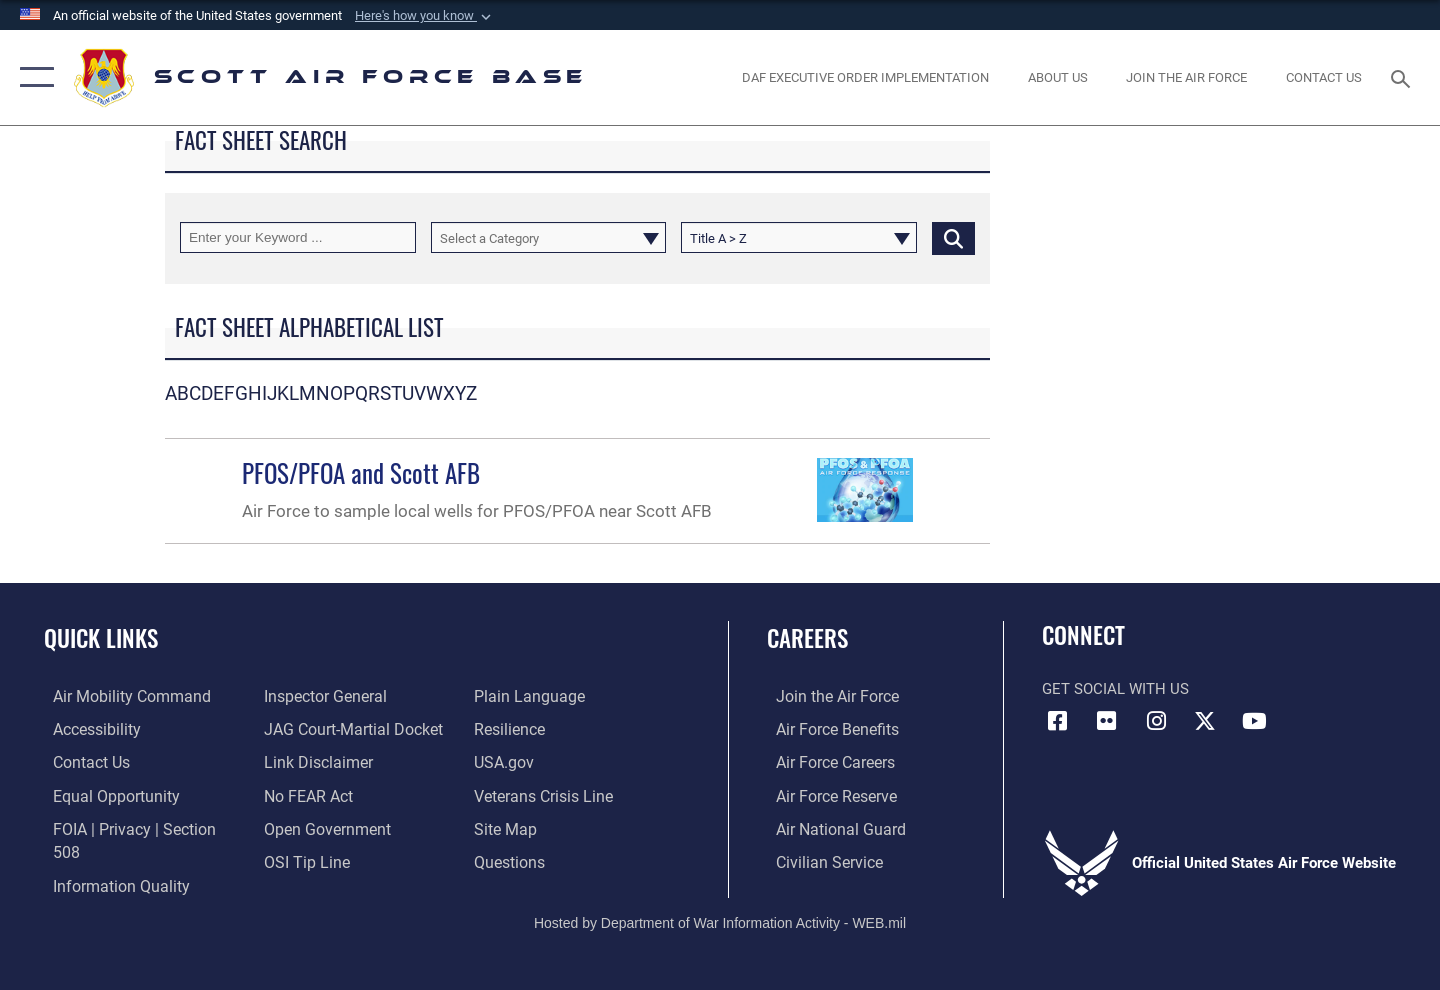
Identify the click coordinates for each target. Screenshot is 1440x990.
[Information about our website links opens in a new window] (313, 761)
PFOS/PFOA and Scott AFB (361, 472)
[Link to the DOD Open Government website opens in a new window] (320, 827)
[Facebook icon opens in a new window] (1057, 721)
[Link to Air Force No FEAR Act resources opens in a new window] (304, 794)
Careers (807, 638)
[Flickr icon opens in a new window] (1107, 721)
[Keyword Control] (298, 237)
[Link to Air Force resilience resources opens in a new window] (511, 729)
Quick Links (101, 638)
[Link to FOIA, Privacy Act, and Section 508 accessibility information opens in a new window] (135, 827)
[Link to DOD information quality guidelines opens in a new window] (108, 860)
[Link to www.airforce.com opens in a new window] (826, 696)
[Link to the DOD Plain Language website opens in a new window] (527, 696)
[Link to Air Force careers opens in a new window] (825, 761)
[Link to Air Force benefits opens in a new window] (826, 729)
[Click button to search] (953, 237)
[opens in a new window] (1187, 77)
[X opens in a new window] (1205, 721)
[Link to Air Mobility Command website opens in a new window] (119, 696)
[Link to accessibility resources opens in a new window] (87, 729)
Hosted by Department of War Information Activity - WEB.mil (720, 906)
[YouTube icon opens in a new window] (1255, 721)
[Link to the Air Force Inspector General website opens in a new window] (320, 696)
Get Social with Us (1115, 689)
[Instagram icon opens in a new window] (1156, 721)
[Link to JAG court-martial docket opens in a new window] (347, 729)
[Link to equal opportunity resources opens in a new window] (103, 794)
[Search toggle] (1403, 77)
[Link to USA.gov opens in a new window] (505, 761)
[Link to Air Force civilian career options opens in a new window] (818, 860)
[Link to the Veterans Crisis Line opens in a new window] (544, 794)
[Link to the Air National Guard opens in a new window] (828, 827)
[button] (425, 16)
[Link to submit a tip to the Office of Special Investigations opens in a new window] (301, 860)
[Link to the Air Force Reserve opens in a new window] (826, 794)
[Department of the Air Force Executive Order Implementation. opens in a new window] (866, 77)
